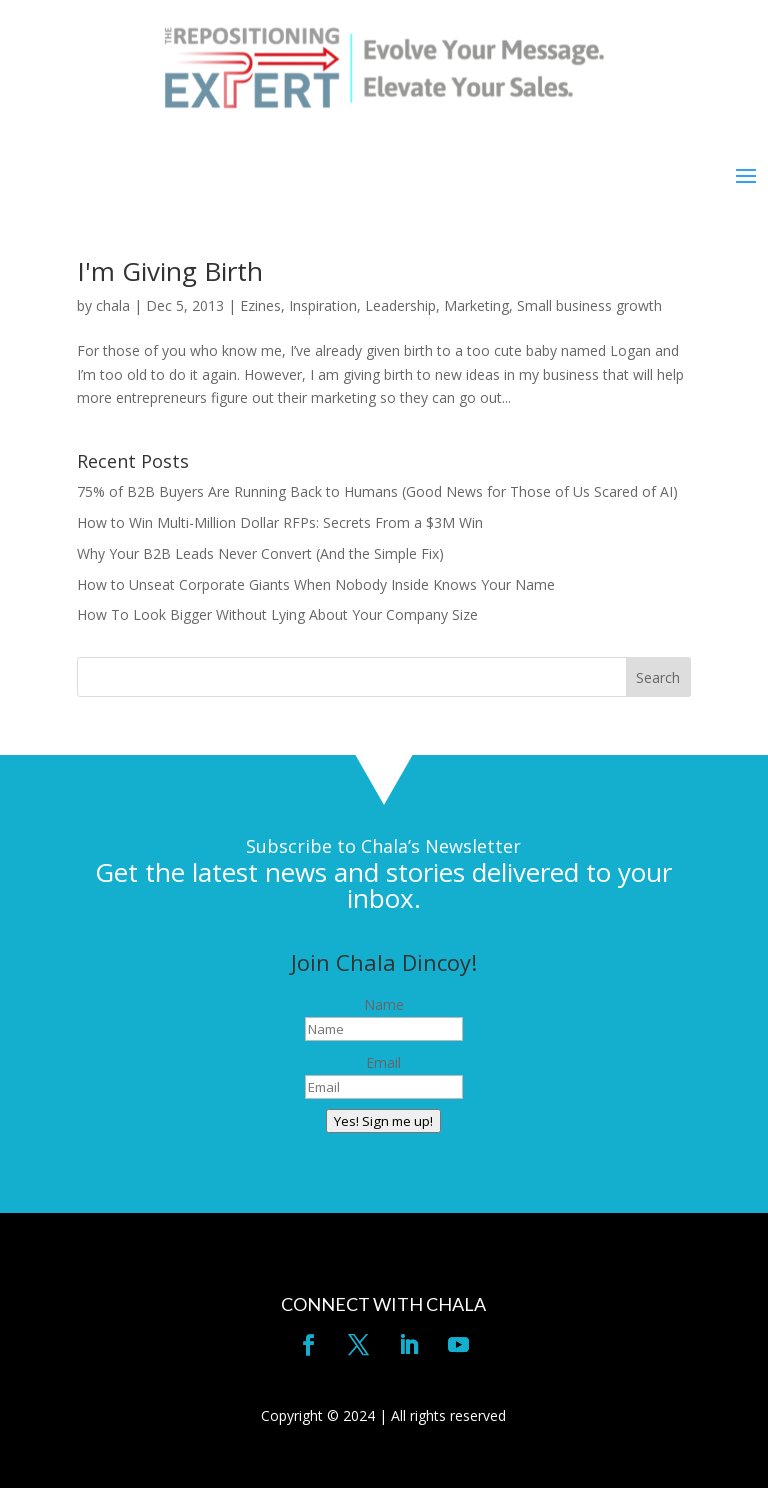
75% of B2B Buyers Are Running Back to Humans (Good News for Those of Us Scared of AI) (377, 491)
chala (113, 305)
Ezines (260, 305)
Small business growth (589, 305)
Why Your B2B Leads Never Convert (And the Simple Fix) (260, 553)
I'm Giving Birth (170, 271)
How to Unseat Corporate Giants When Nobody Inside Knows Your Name (316, 584)
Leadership (400, 305)
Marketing (476, 305)
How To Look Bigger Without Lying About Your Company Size (277, 614)
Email (383, 1062)
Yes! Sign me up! (383, 1121)
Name (384, 1004)
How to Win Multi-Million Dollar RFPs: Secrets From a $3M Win (280, 522)
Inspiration (323, 305)
